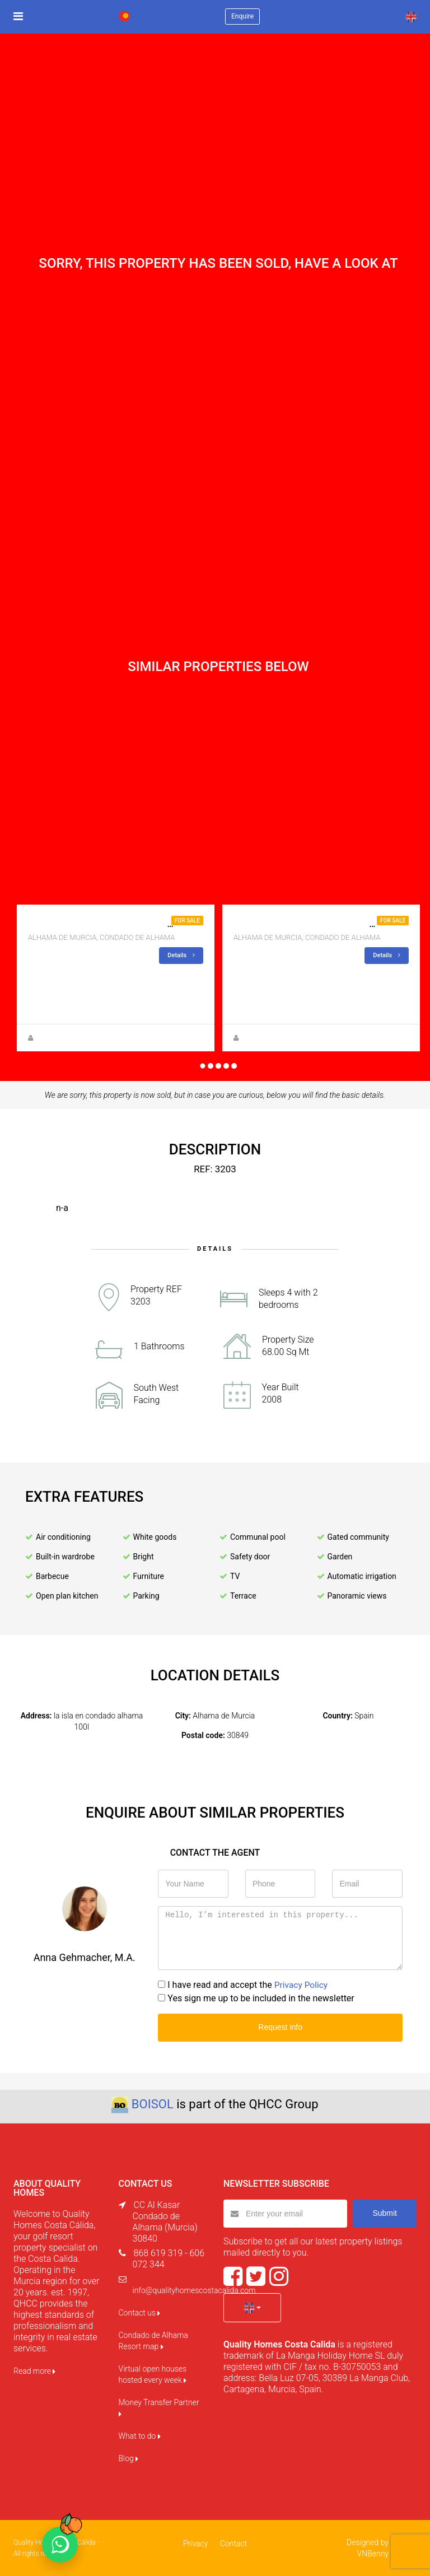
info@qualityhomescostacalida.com (194, 2290)
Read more (34, 2371)
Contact (232, 2543)
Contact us (140, 2312)
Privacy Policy (302, 1984)
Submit (384, 2213)
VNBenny (373, 2553)
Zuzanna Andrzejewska (72, 1038)
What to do (140, 2435)
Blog (129, 2458)
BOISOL (153, 2104)
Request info (280, 2027)
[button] (252, 2307)
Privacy (196, 2543)
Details (181, 955)
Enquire (242, 16)
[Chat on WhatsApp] (60, 2545)
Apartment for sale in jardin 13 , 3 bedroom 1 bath (148, 924)
